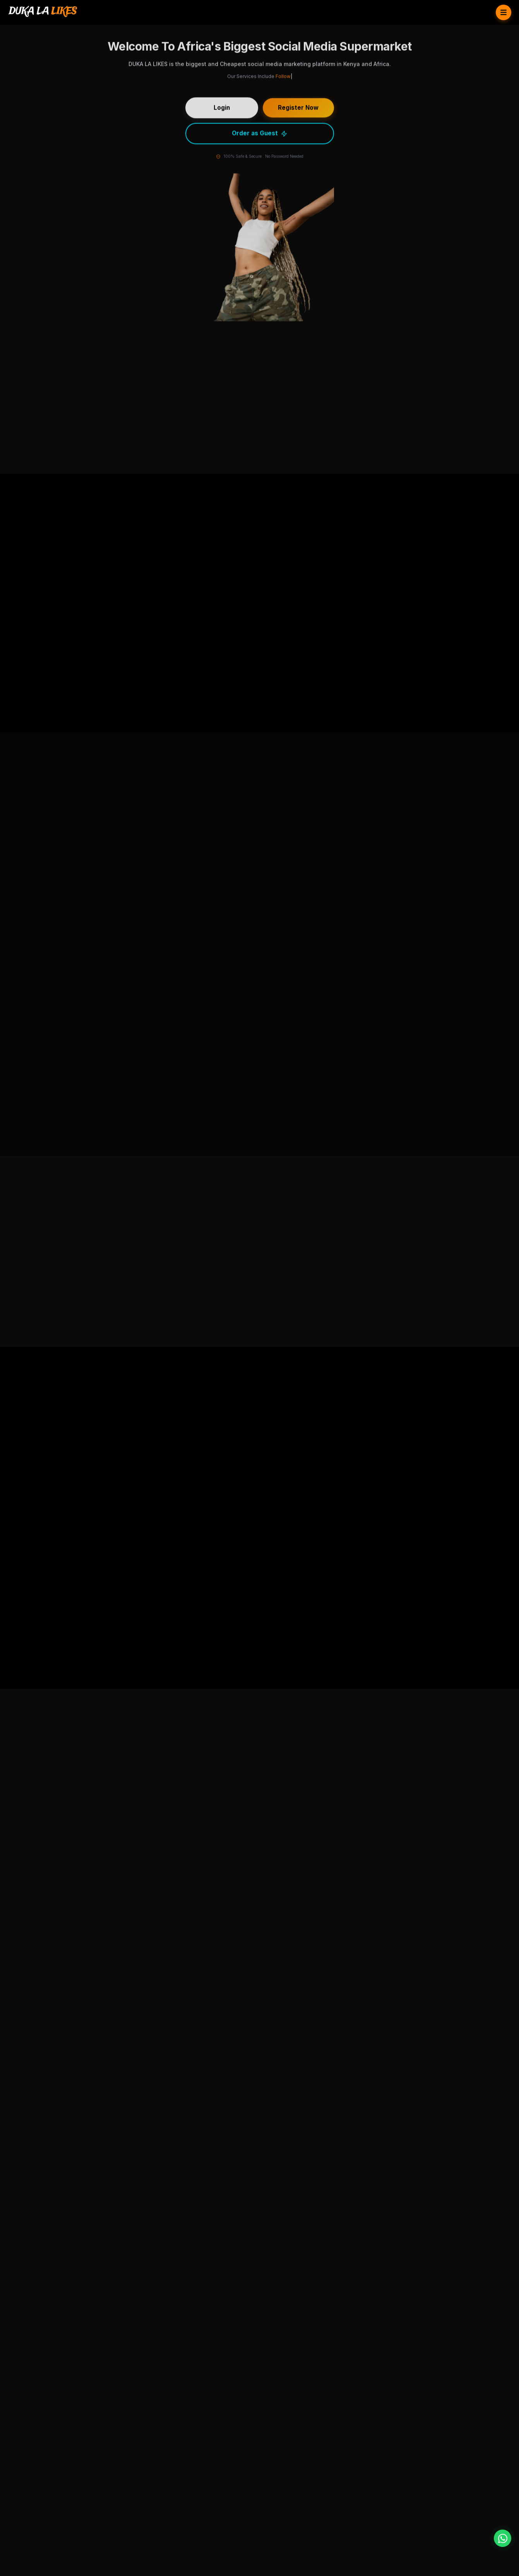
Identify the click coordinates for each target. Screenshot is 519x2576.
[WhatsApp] (502, 2538)
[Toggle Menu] (503, 12)
